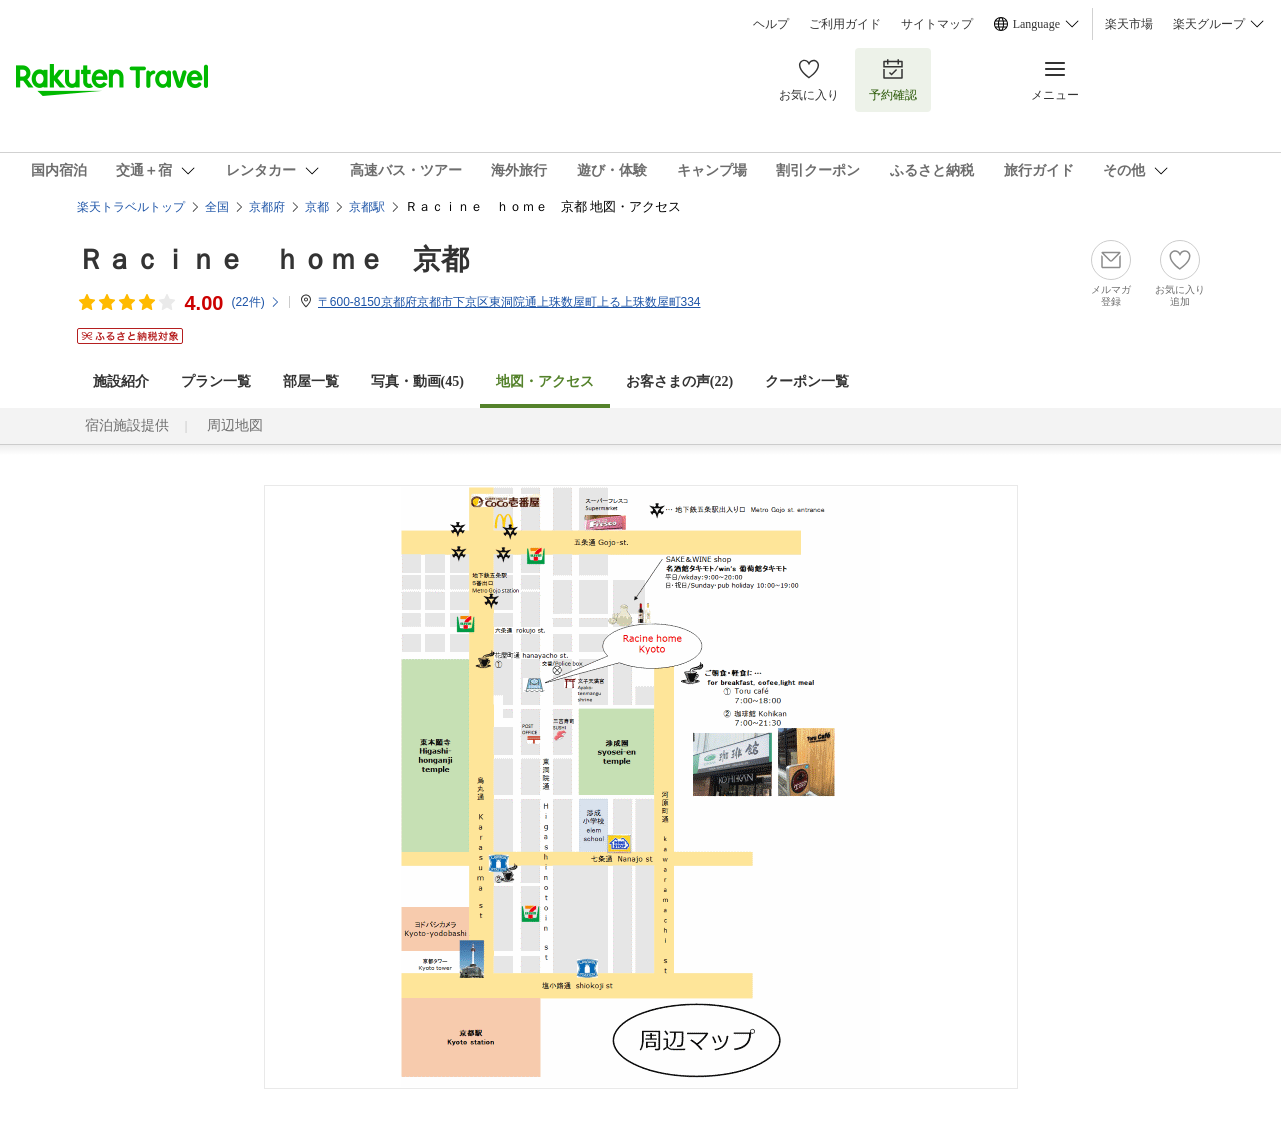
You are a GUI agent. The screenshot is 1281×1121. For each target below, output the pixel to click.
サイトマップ (937, 24)
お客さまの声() (679, 381)
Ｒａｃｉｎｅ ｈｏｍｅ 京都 (273, 259)
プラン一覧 (216, 381)
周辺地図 (235, 425)
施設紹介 (121, 381)
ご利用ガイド (845, 24)
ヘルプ (771, 24)
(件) (255, 302)
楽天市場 (1129, 24)
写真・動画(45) (417, 381)
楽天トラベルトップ (131, 207)
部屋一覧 (311, 381)
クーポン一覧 (807, 381)
